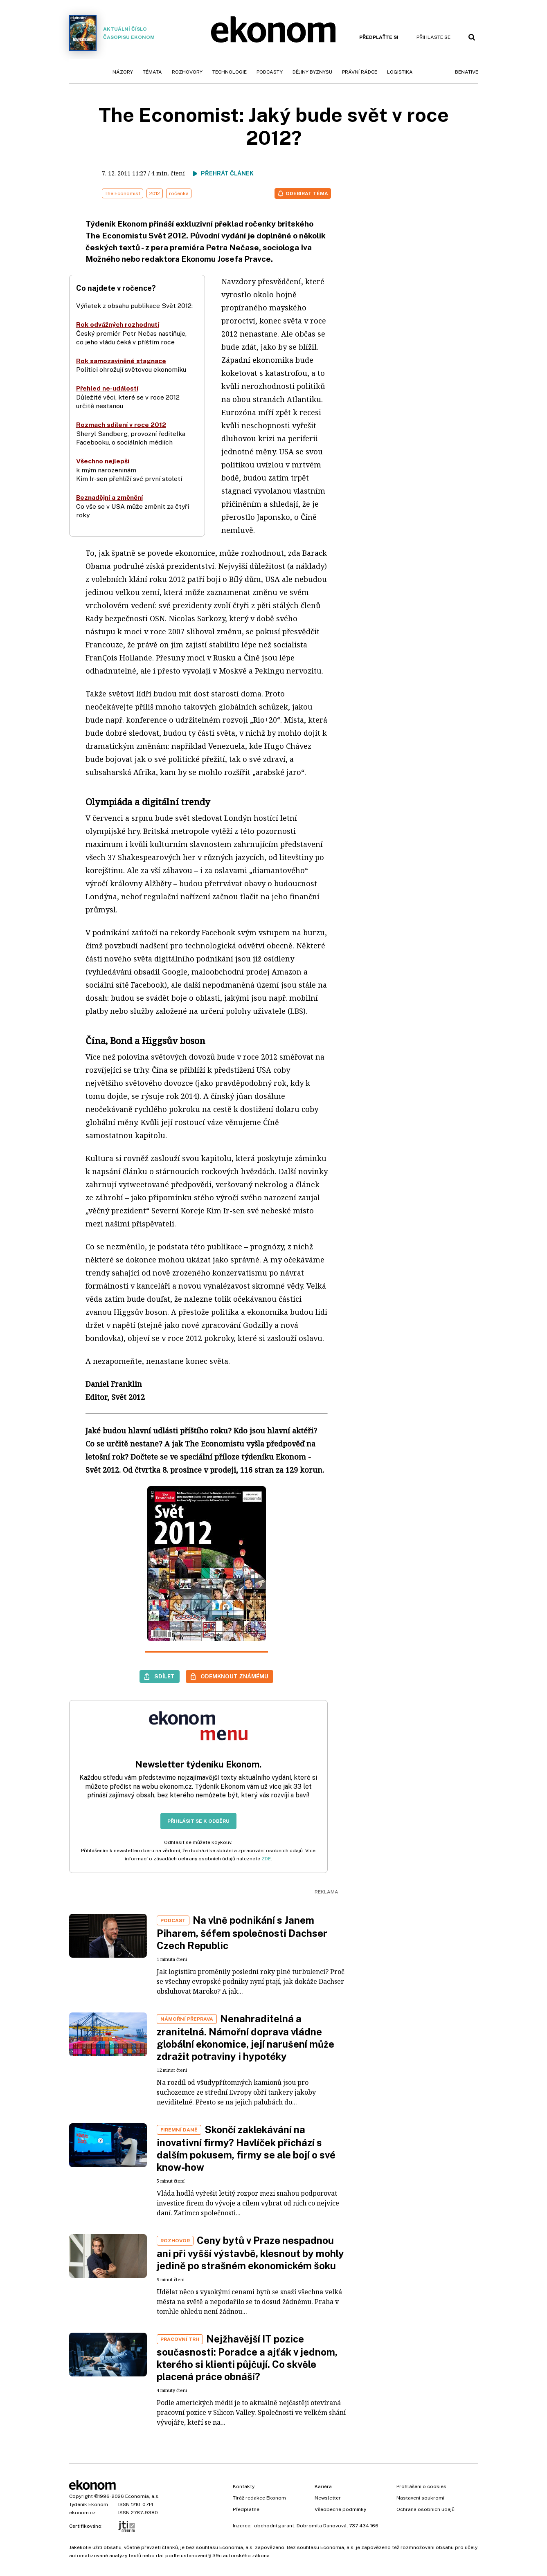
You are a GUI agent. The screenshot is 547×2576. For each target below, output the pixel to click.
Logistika (400, 72)
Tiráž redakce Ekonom (259, 2498)
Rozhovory (187, 72)
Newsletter (328, 2498)
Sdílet (164, 1676)
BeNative (466, 72)
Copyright (81, 2496)
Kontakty (243, 2486)
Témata (152, 72)
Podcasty (270, 72)
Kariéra (323, 2486)
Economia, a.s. (142, 2496)
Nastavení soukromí (420, 2498)
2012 (154, 193)
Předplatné (246, 2509)
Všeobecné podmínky (340, 2509)
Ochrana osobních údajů (425, 2509)
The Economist (122, 193)
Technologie (229, 72)
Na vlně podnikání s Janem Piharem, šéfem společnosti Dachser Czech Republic (242, 1932)
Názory (123, 72)
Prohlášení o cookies (421, 2486)
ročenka (179, 193)
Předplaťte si (378, 37)
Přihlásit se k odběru (198, 1821)
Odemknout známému (234, 1676)
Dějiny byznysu (312, 72)
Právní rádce (359, 72)
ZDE (266, 1859)
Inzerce (241, 2526)
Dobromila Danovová (322, 2526)
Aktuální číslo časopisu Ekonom (112, 33)
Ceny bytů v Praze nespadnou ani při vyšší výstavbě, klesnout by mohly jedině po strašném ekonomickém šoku (250, 2253)
